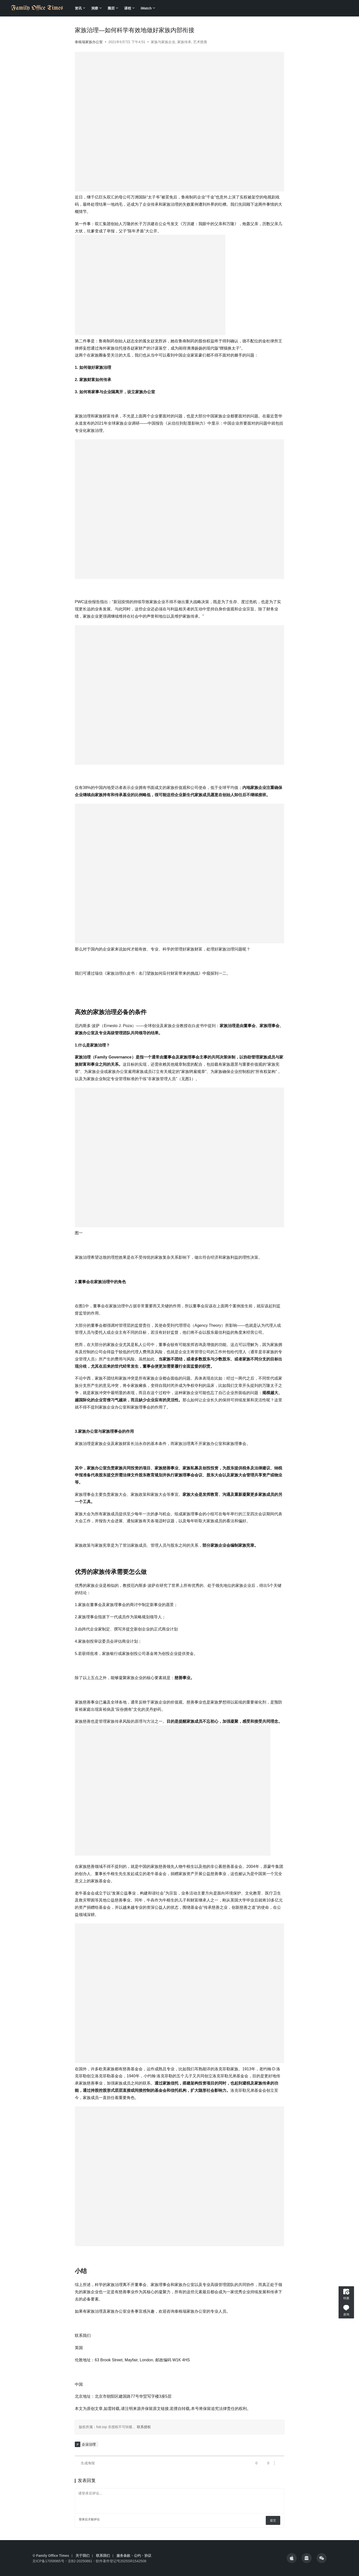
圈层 (111, 8)
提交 (273, 2520)
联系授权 (143, 2427)
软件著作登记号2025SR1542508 (121, 2561)
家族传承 (184, 42)
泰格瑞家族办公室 (89, 42)
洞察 (94, 8)
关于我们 (83, 2556)
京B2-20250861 (80, 2561)
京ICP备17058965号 (48, 2561)
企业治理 (89, 2444)
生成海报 (85, 2463)
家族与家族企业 (163, 42)
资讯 (78, 8)
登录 (82, 2519)
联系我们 (103, 2556)
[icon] (292, 2558)
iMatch (146, 8)
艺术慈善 (200, 42)
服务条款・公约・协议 (133, 2556)
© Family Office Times (51, 2556)
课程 (127, 8)
